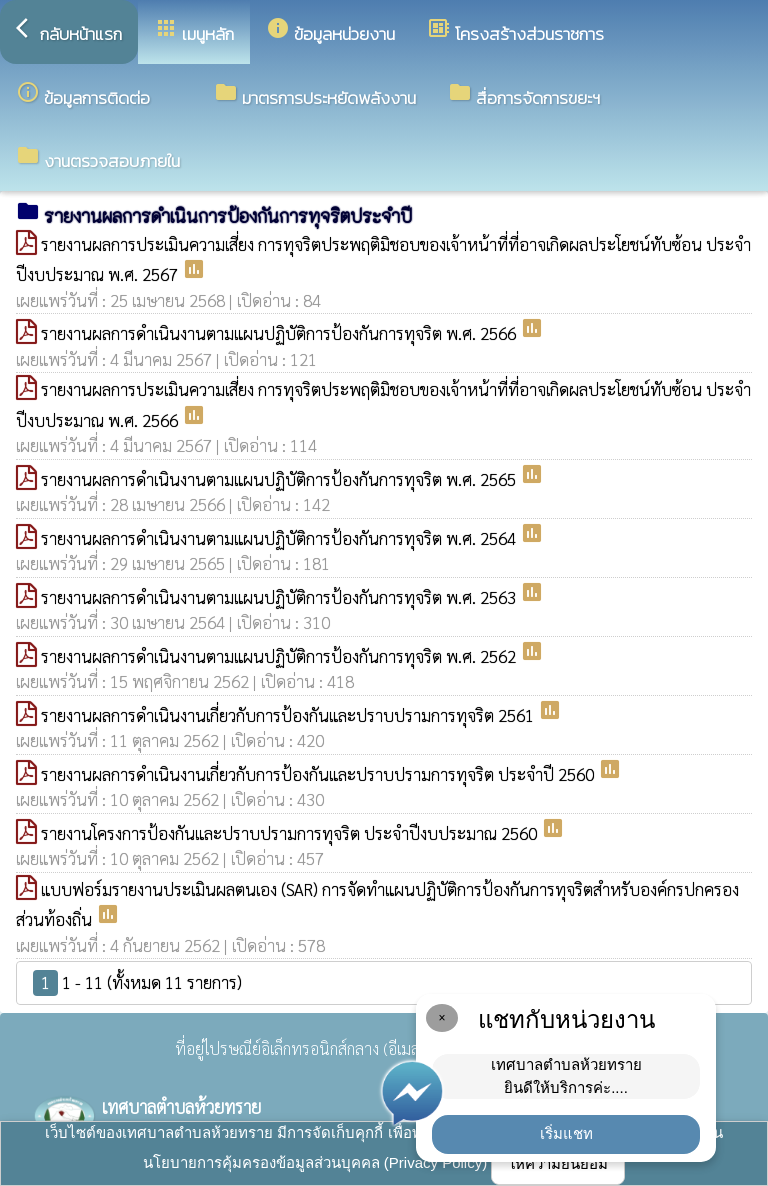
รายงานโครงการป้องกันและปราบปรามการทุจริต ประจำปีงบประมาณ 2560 (291, 833)
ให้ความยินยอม (558, 1163)
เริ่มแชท (566, 1133)
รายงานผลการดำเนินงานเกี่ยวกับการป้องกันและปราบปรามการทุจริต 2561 (289, 715)
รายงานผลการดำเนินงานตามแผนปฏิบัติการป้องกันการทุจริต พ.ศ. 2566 (280, 333)
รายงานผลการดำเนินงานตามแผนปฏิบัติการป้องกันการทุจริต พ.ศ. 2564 (280, 538)
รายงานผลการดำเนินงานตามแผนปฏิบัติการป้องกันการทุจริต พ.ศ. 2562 (280, 656)
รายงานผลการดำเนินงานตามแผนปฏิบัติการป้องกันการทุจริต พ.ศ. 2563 (280, 597)
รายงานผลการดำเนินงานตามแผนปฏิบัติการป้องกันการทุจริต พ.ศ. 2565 (280, 479)
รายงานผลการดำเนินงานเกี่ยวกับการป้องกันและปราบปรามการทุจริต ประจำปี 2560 (319, 774)
